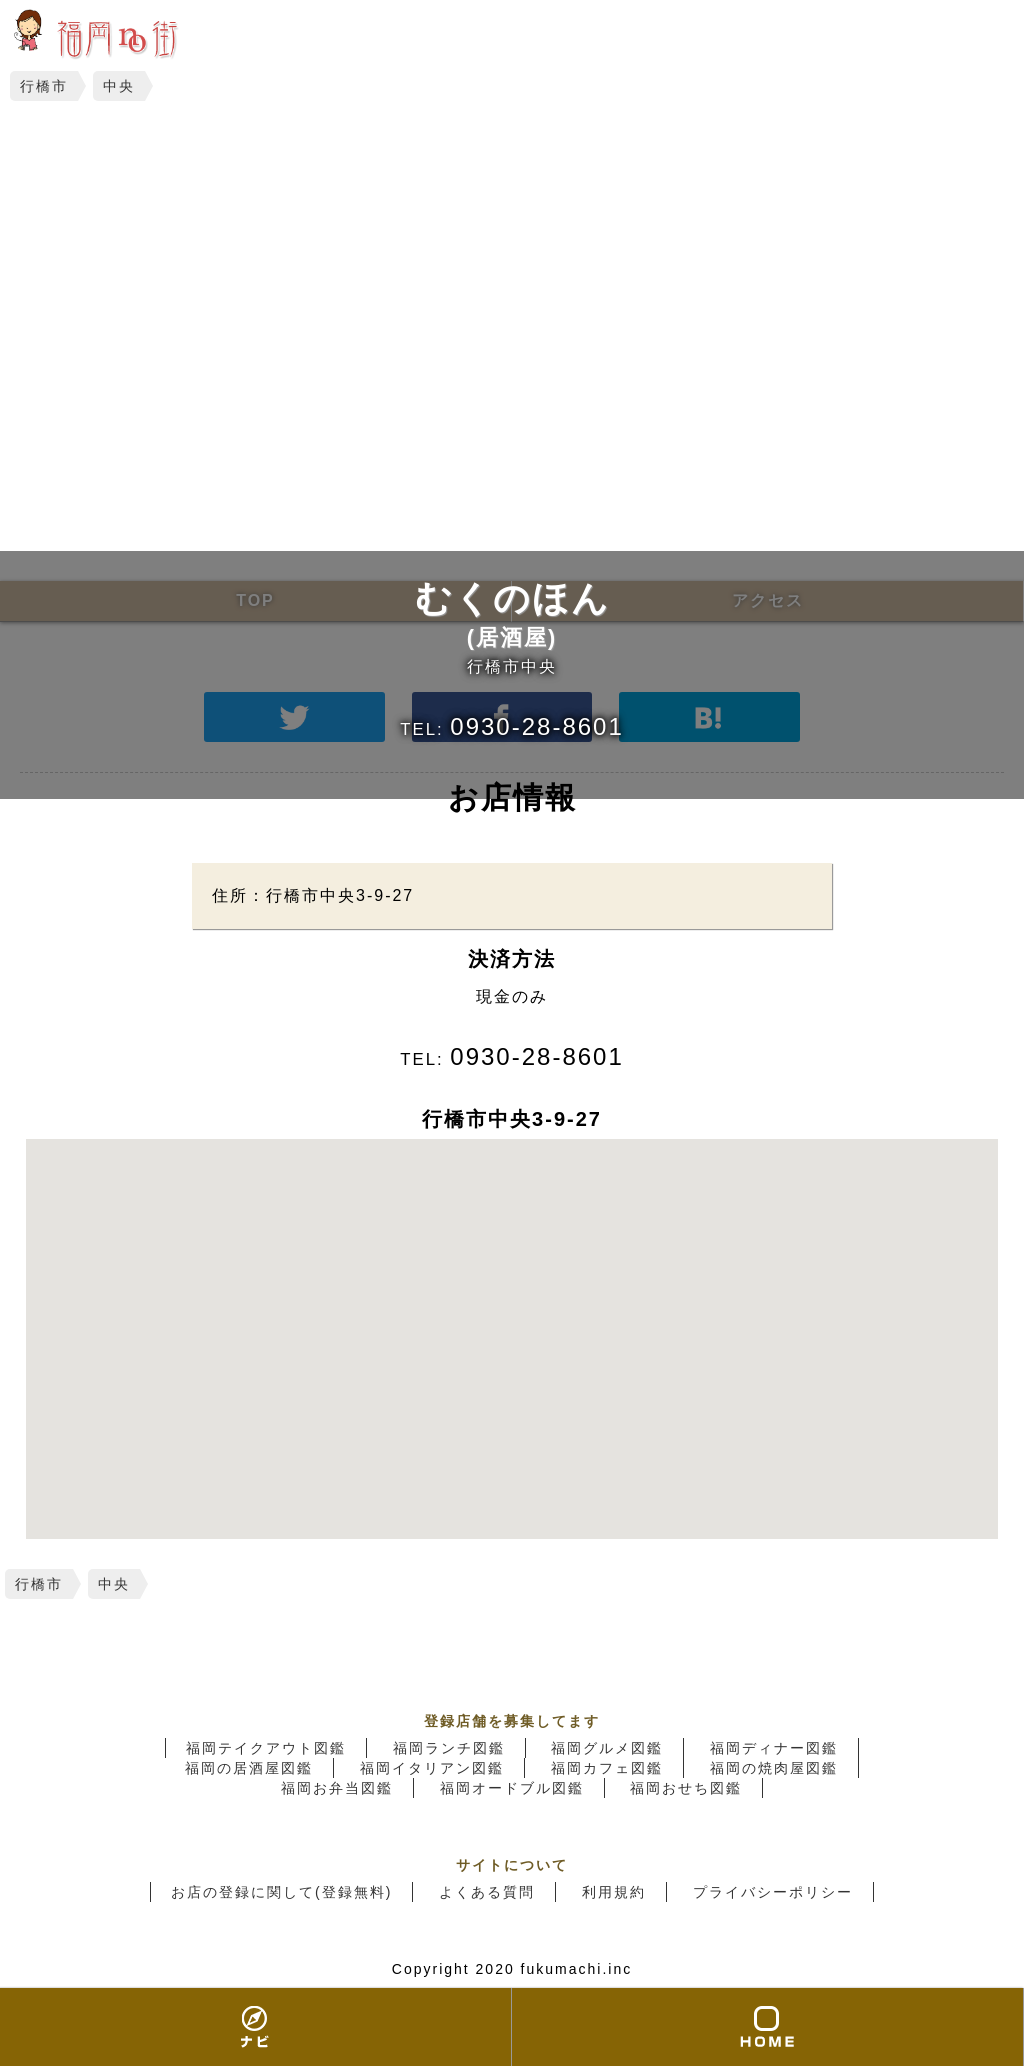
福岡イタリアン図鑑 (432, 1768)
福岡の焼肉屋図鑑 (774, 1768)
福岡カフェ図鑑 (607, 1768)
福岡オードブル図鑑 (512, 1788)
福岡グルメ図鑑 (607, 1748)
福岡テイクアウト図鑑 (266, 1748)
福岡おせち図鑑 (686, 1788)
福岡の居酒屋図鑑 (249, 1768)
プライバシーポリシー (773, 1892)
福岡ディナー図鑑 (774, 1748)
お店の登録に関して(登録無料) (281, 1892)
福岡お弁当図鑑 (337, 1788)
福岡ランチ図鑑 (449, 1748)
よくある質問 (487, 1892)
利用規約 (614, 1892)
